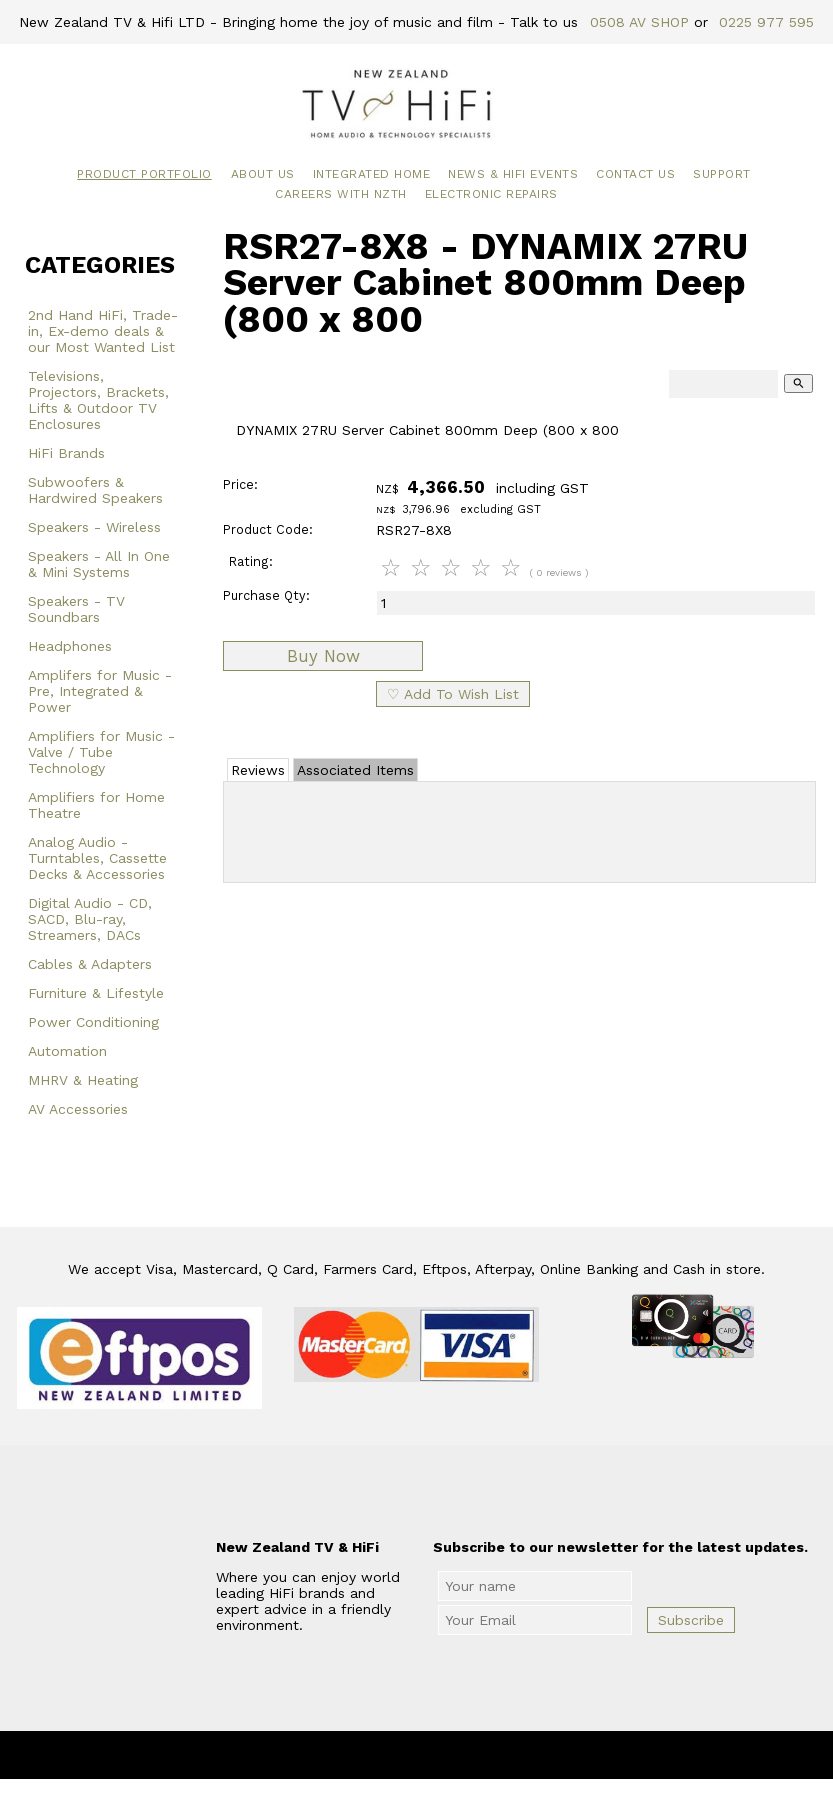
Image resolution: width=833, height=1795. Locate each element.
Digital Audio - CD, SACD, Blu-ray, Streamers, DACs (90, 919)
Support (722, 174)
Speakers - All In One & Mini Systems (99, 564)
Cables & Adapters (90, 964)
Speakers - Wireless (94, 527)
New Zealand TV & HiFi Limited (470, 1755)
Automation (67, 1051)
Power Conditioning (93, 1022)
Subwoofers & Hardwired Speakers (95, 490)
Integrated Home (372, 174)
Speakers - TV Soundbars (76, 609)
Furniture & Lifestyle (96, 993)
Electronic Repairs (491, 194)
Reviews (258, 770)
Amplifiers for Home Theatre (96, 805)
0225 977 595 (766, 22)
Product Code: (268, 529)
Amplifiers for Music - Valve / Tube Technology (101, 752)
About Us (263, 174)
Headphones (70, 646)
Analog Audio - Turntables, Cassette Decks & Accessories (97, 858)
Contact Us (635, 174)
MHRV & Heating (83, 1080)
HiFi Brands (66, 453)
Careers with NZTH (341, 194)
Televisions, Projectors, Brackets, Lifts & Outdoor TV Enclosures (98, 400)
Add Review (519, 828)
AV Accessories (78, 1109)
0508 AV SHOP (639, 22)
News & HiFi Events (513, 174)
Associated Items (355, 770)
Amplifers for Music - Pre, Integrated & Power (100, 691)
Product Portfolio (144, 174)
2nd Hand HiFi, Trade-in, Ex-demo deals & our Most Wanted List (103, 331)
